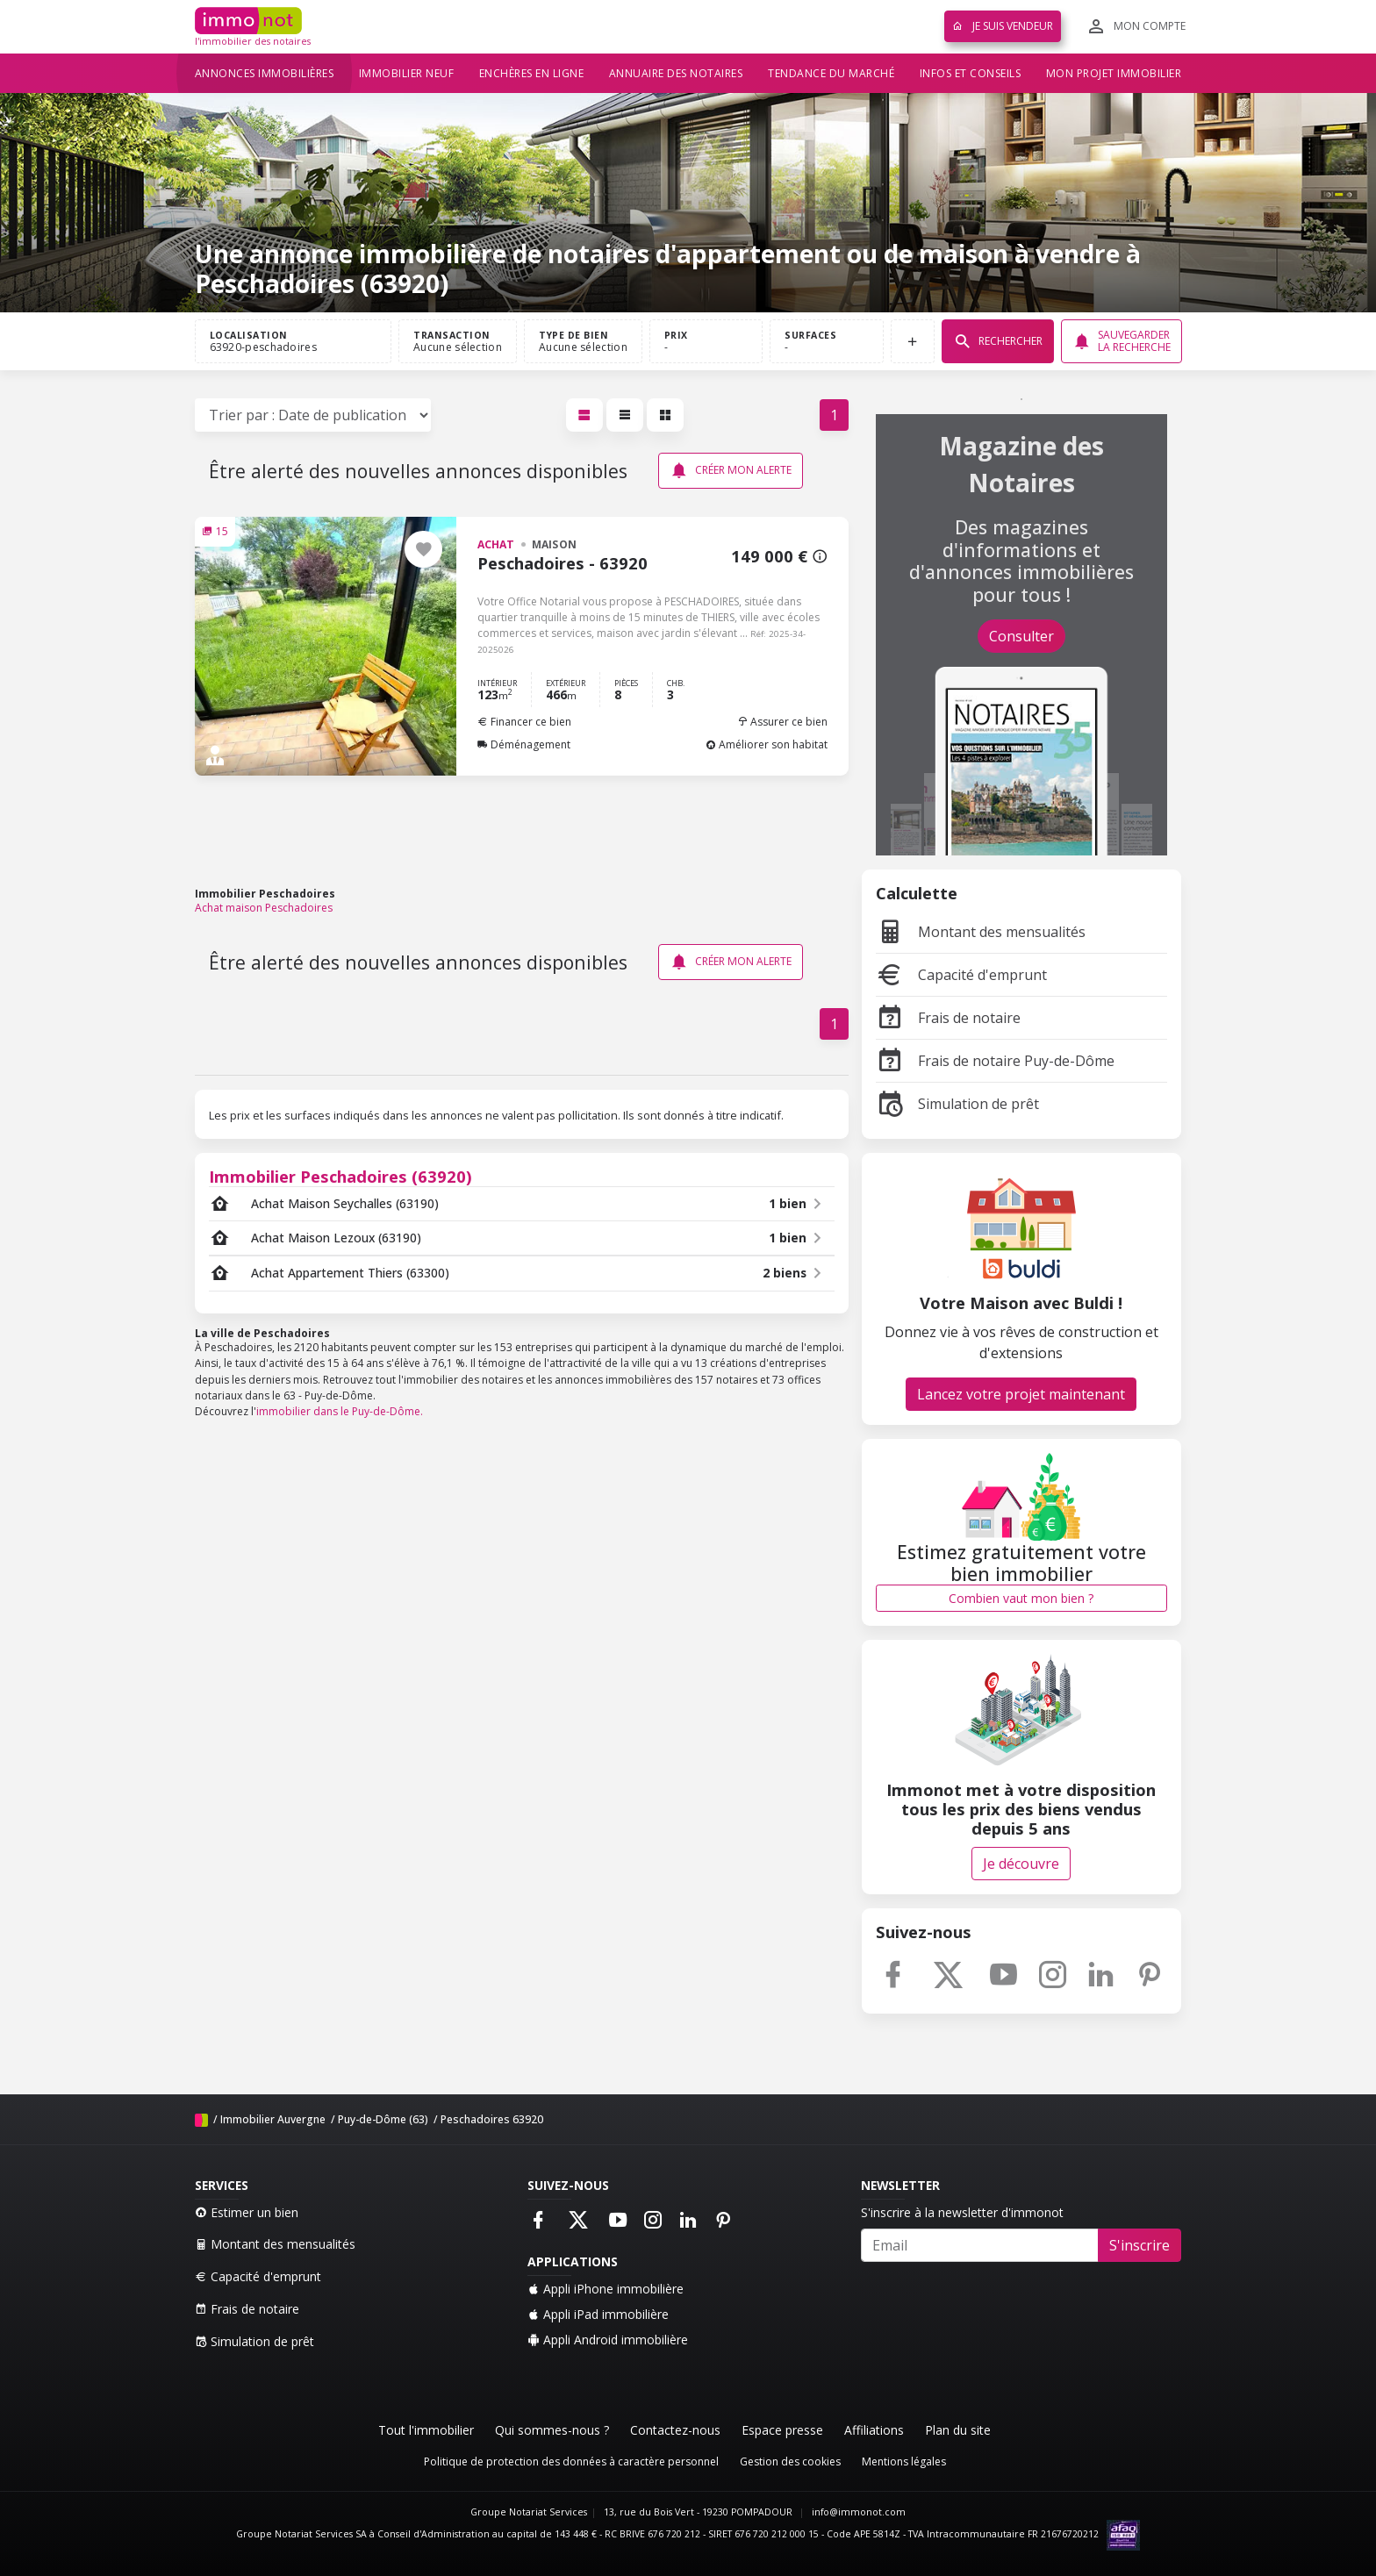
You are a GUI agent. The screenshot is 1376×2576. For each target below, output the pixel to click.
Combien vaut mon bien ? (1021, 1598)
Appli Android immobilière (607, 2339)
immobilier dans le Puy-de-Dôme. (339, 1411)
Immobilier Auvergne (273, 2119)
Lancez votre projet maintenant (1021, 1394)
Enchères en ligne (531, 73)
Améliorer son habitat (767, 744)
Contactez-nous (675, 2430)
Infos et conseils (970, 73)
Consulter (1021, 636)
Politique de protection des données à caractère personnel (571, 2461)
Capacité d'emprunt (961, 975)
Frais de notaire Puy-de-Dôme (995, 1061)
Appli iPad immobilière (598, 2314)
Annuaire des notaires (676, 73)
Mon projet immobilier (1114, 73)
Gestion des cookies (790, 2461)
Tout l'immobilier (426, 2430)
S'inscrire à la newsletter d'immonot (962, 2212)
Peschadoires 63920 (492, 2119)
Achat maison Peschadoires (264, 907)
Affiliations (874, 2430)
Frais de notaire (948, 1018)
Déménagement (523, 744)
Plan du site (958, 2430)
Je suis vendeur (1002, 25)
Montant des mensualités (981, 932)
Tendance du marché (831, 73)
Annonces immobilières (264, 73)
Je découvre (1021, 1863)
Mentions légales (904, 2461)
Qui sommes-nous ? (552, 2430)
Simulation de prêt (957, 1104)
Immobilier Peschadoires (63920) (340, 1176)
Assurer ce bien (782, 721)
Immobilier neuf (407, 73)
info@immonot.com (859, 2512)
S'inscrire (1139, 2245)
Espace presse (782, 2430)
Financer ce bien (524, 721)
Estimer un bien (246, 2212)
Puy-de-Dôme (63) (383, 2119)
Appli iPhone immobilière (605, 2288)
